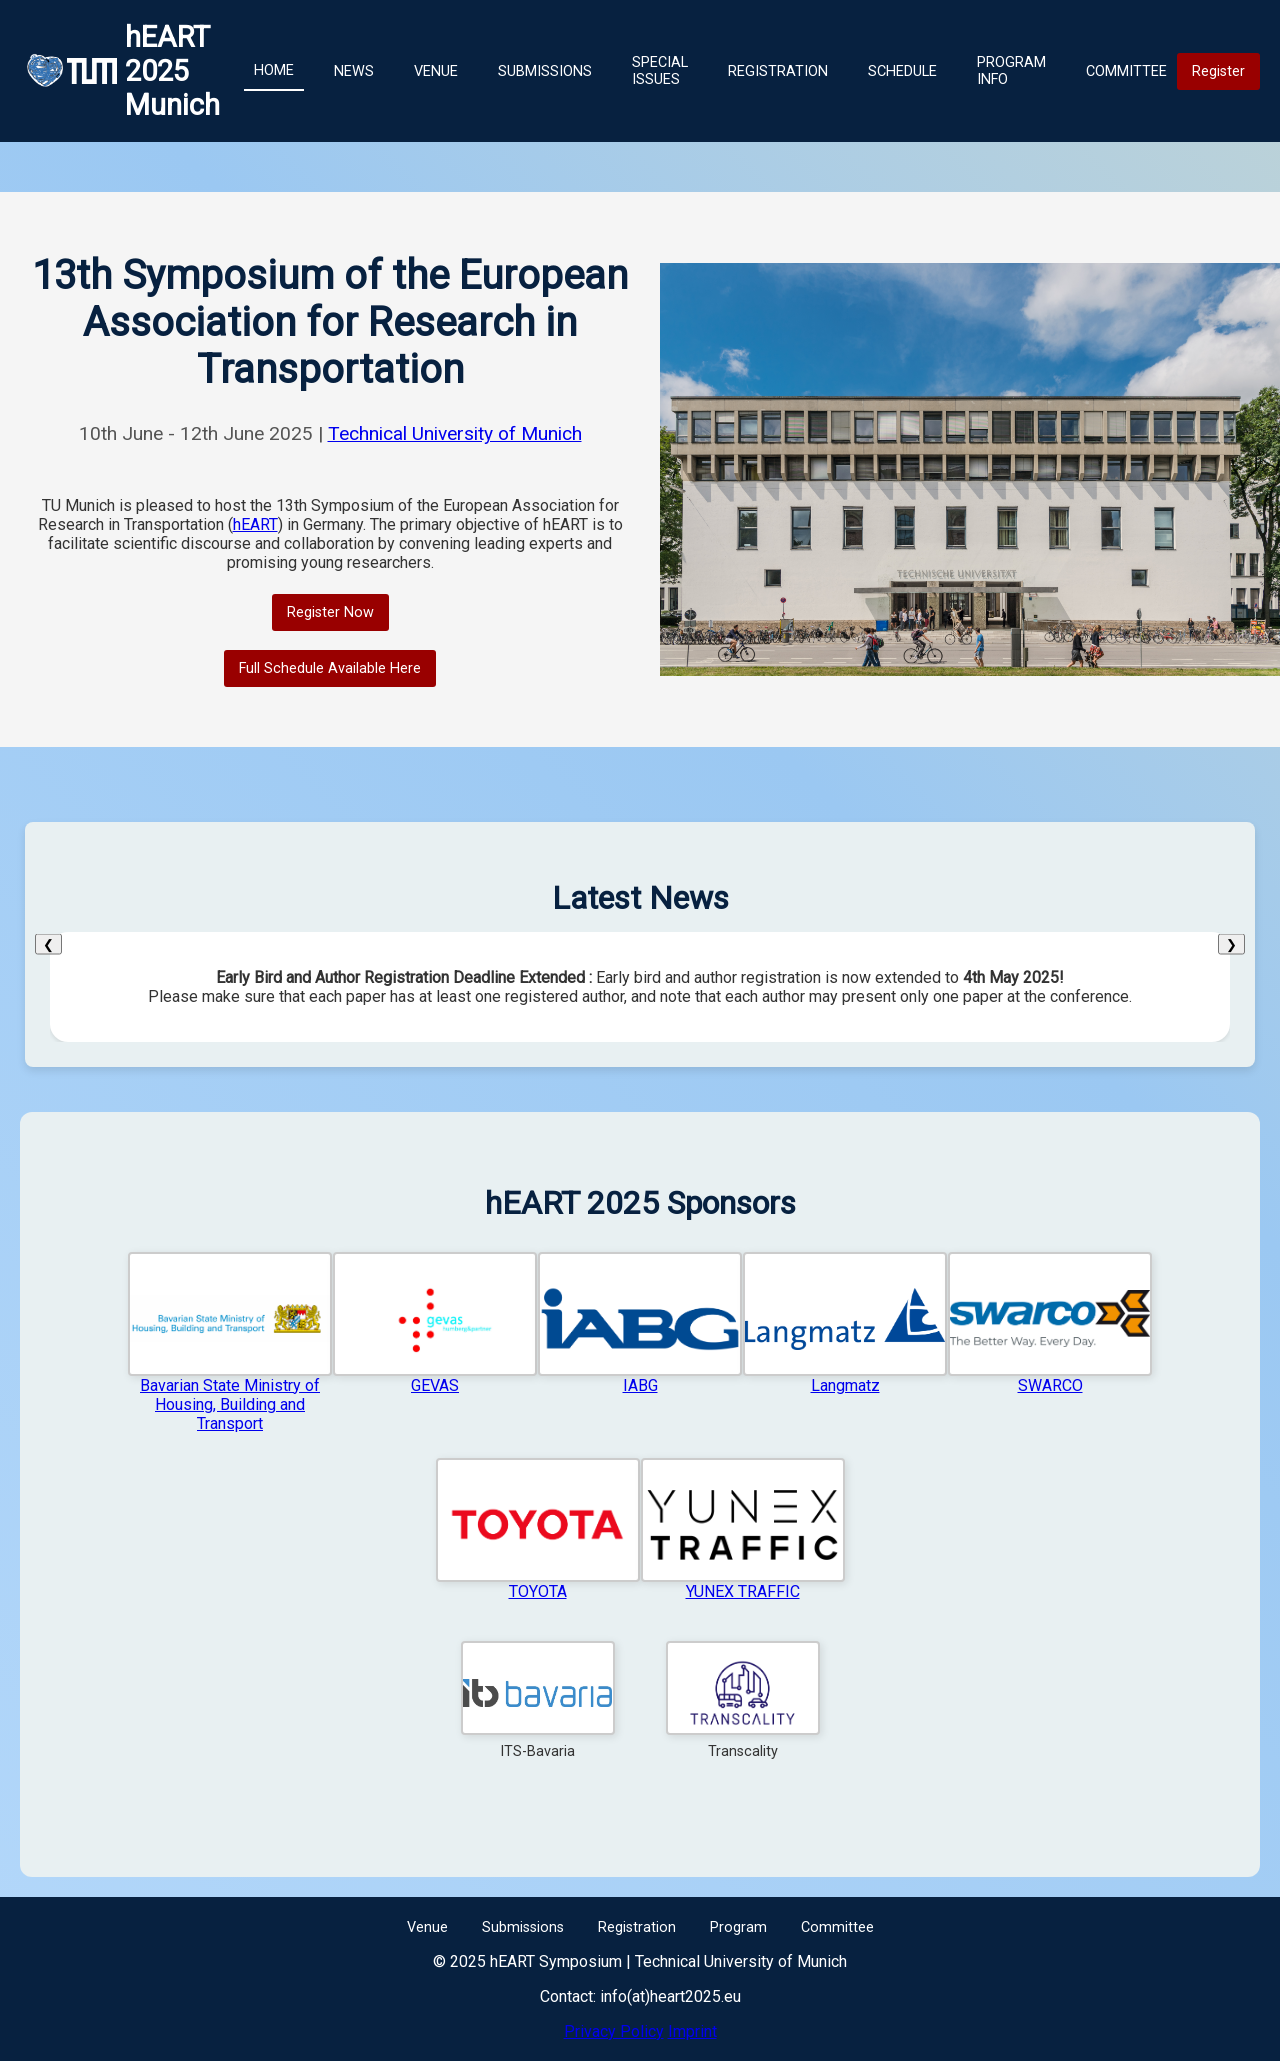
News (354, 71)
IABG (640, 1385)
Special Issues (660, 71)
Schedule (902, 71)
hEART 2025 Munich (172, 71)
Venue (436, 71)
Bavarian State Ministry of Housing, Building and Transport (230, 1404)
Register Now (330, 612)
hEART (255, 524)
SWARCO (1050, 1385)
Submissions (545, 71)
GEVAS (435, 1385)
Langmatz (845, 1385)
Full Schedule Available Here (330, 668)
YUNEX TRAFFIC (743, 1591)
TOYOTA (538, 1591)
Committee (1126, 71)
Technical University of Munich (455, 433)
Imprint (692, 2031)
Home (274, 70)
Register (1218, 71)
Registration (778, 71)
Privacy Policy (614, 2031)
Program (738, 1927)
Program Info (1011, 71)
